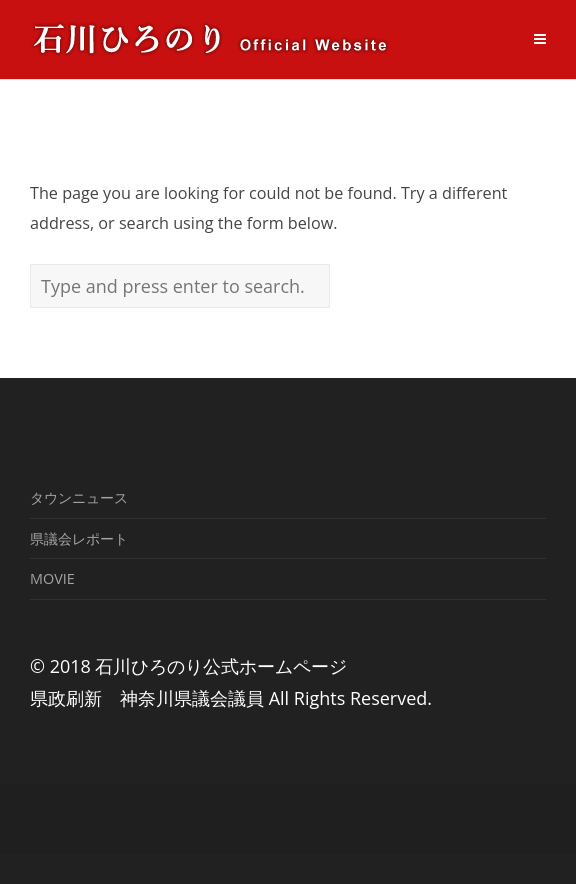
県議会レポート (79, 538)
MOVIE (52, 578)
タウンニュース (79, 497)
